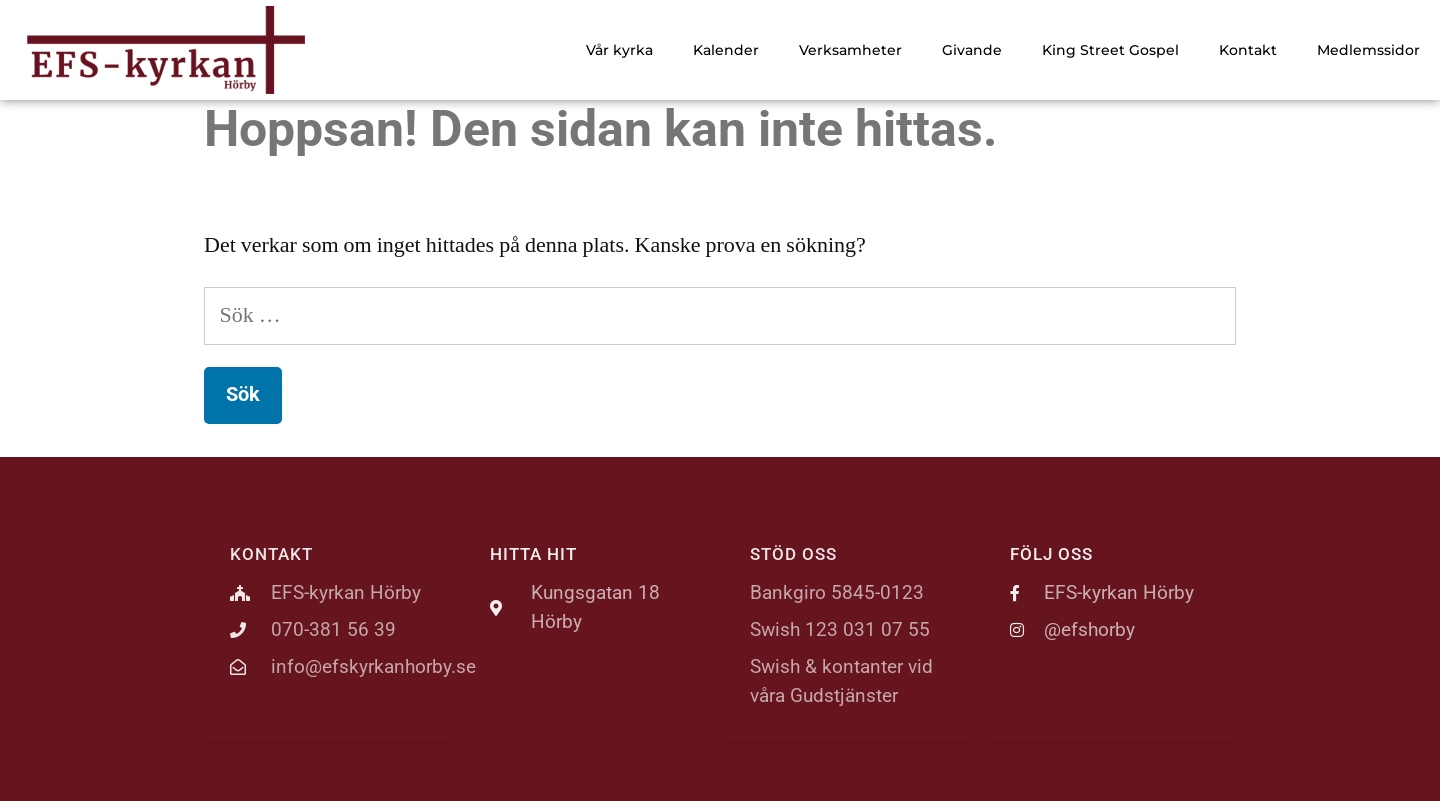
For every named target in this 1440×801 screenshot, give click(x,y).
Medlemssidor (1368, 50)
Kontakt (1248, 50)
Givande (972, 50)
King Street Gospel (1110, 50)
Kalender (726, 50)
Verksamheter (850, 50)
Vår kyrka (619, 50)
